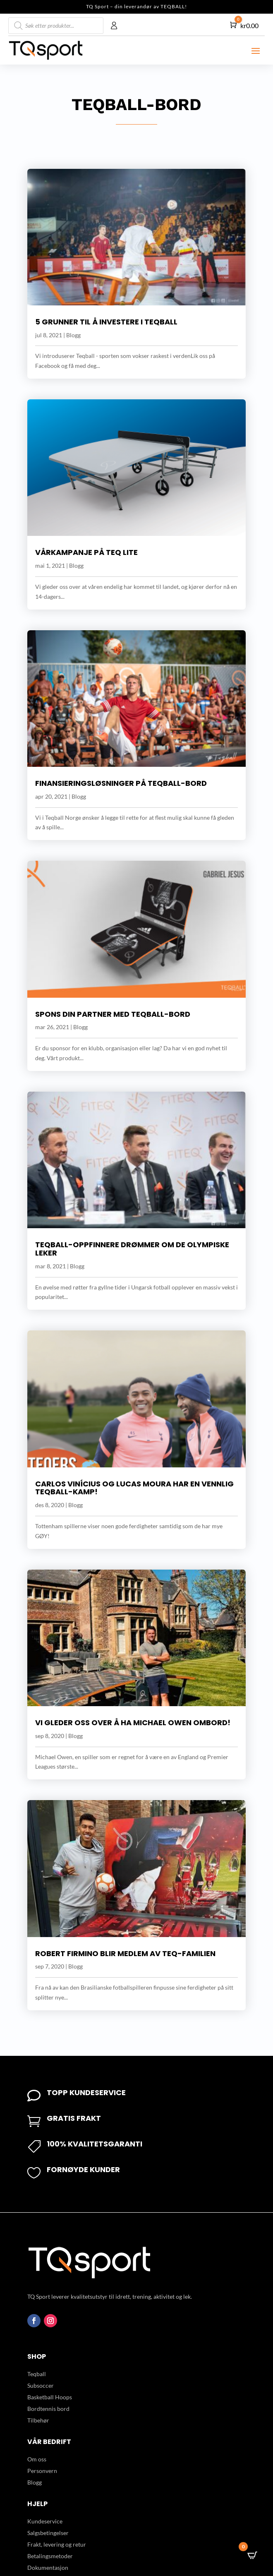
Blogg (73, 335)
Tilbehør (38, 2420)
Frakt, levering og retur (56, 2544)
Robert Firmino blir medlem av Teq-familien (125, 1953)
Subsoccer (40, 2385)
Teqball (36, 2373)
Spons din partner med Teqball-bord (112, 1014)
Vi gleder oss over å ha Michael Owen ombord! (132, 1722)
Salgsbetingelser (48, 2532)
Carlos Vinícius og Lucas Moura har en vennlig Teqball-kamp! (134, 1488)
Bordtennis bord (48, 2408)
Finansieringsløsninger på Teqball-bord (121, 783)
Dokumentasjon (47, 2567)
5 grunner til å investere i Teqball (106, 322)
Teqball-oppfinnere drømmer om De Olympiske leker (132, 1248)
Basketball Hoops (49, 2397)
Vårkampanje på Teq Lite (86, 552)
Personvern (42, 2470)
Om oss (36, 2459)
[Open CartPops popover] (252, 2555)
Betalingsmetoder (50, 2555)
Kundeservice (44, 2521)
